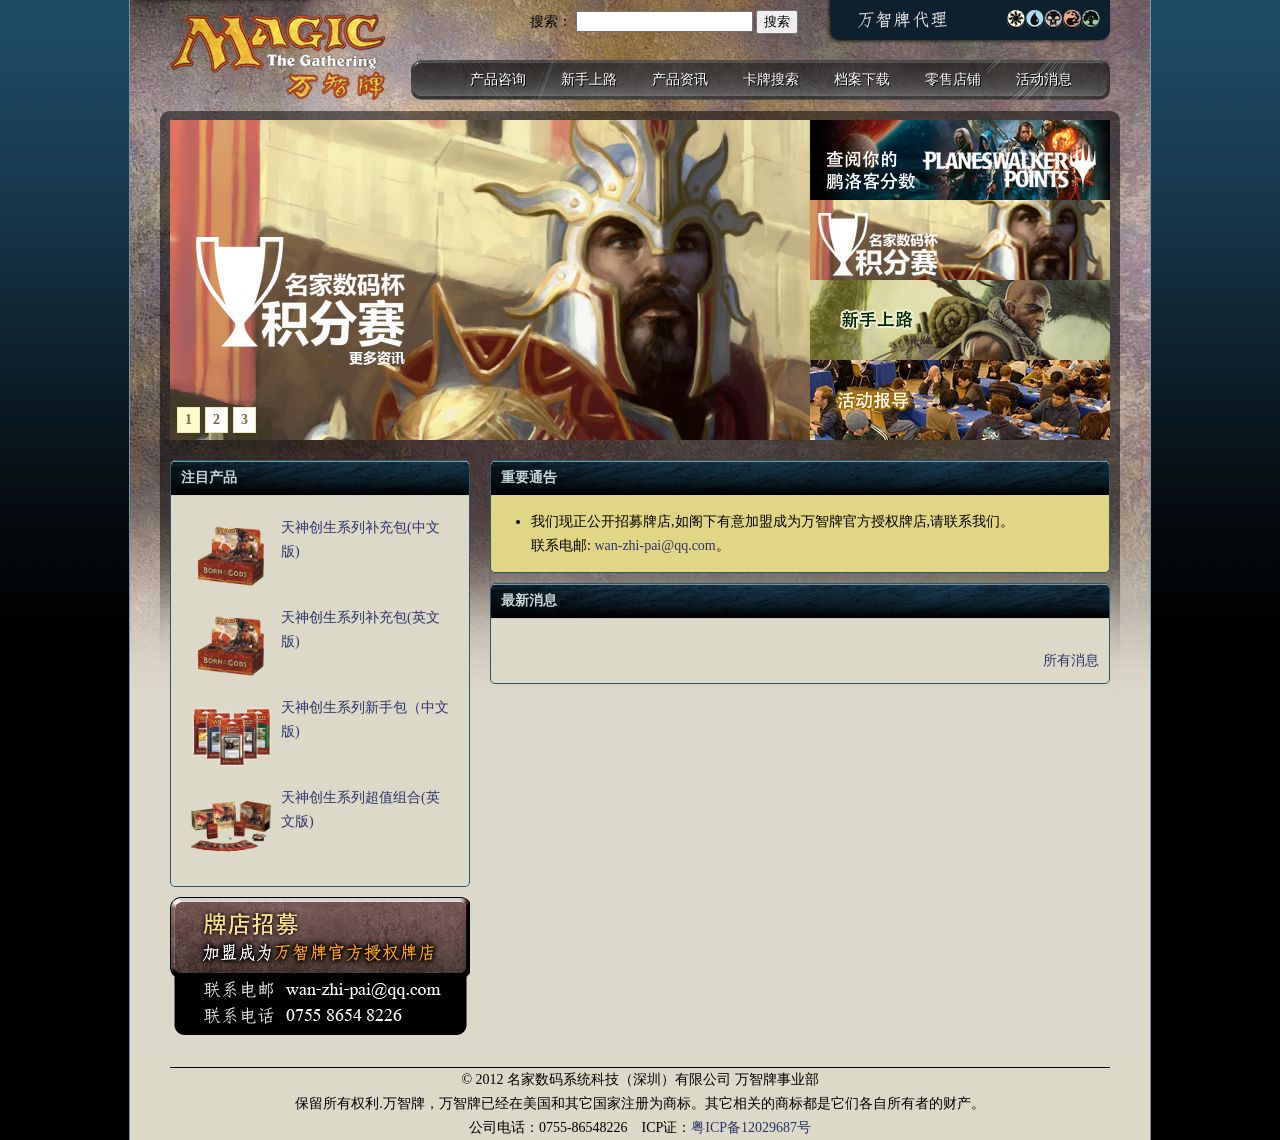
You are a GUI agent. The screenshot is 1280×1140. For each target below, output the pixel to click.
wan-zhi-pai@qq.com (654, 545)
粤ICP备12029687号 (751, 1127)
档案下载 (862, 79)
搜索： (551, 21)
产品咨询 (498, 79)
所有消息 (1071, 660)
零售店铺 (953, 79)
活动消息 (1044, 79)
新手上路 (589, 79)
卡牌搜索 (771, 79)
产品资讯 (680, 79)
